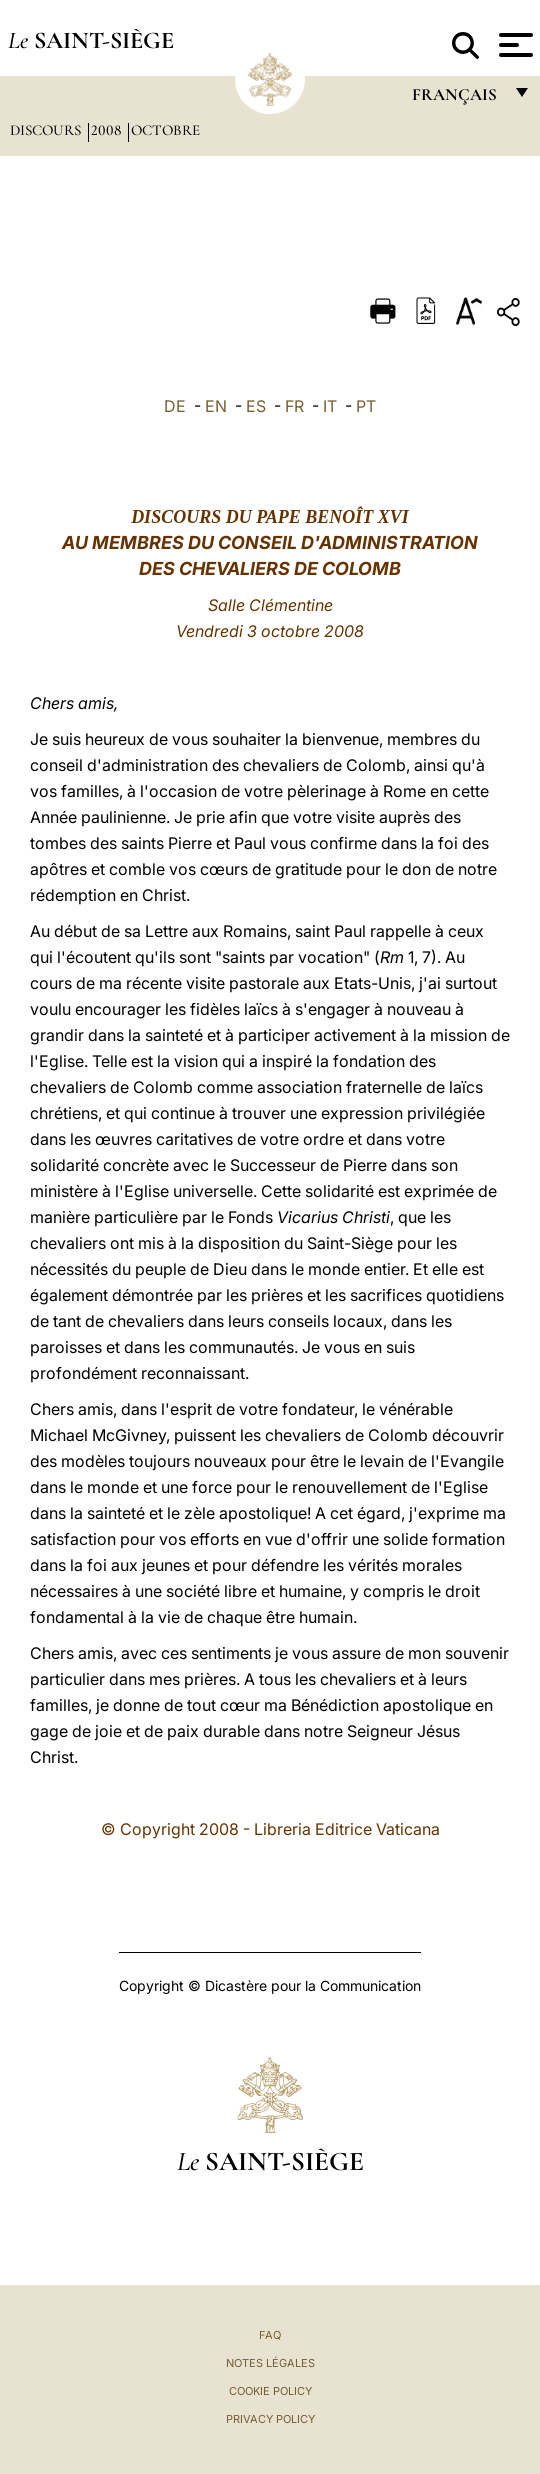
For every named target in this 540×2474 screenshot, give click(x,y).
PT (366, 406)
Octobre (165, 130)
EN (216, 406)
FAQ (270, 2335)
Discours (47, 130)
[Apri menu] (513, 45)
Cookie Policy (270, 2391)
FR (294, 406)
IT (330, 406)
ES (256, 406)
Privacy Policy (270, 2419)
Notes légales (270, 2363)
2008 (108, 130)
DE (175, 406)
